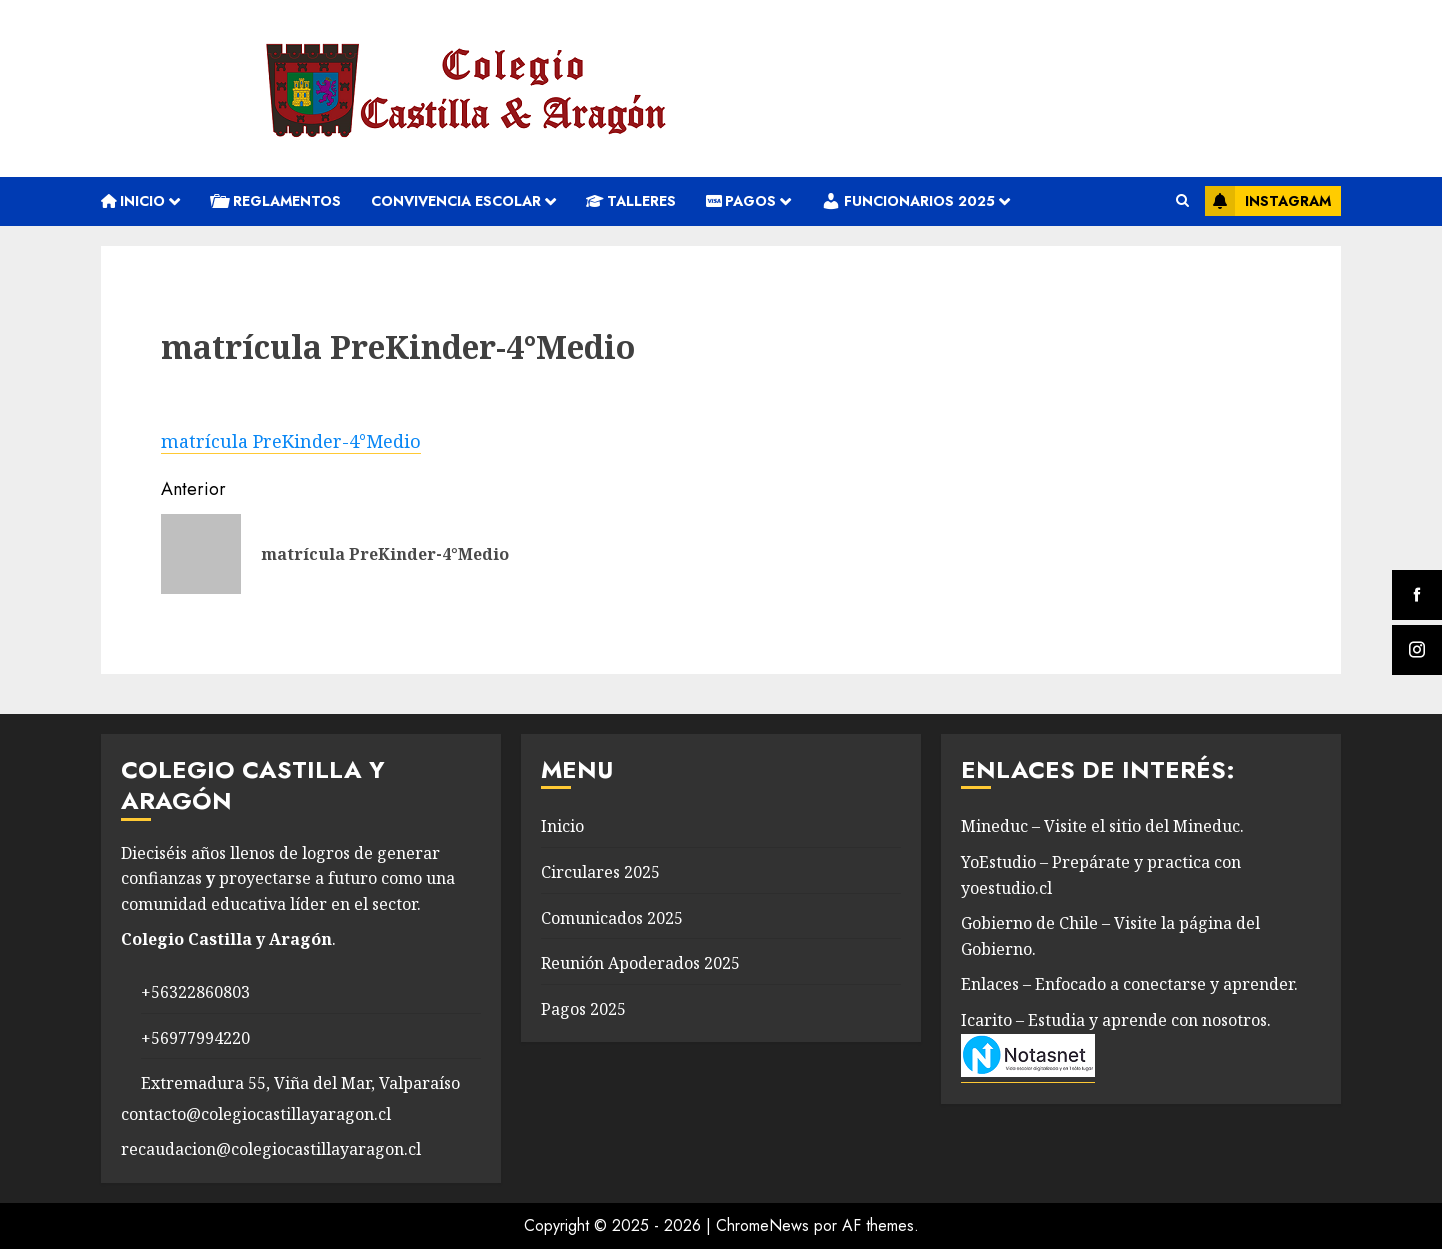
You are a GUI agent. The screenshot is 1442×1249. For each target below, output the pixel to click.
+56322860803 (195, 992)
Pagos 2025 (583, 1009)
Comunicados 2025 (612, 918)
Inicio (133, 201)
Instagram (1268, 201)
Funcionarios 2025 (908, 201)
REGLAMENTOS (275, 201)
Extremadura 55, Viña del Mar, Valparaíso (300, 1083)
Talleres (631, 201)
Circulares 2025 (600, 872)
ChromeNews (762, 1225)
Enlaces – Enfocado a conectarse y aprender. (1129, 984)
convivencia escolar (456, 201)
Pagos (741, 201)
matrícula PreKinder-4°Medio (291, 441)
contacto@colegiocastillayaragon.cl (256, 1114)
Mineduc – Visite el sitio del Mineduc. (1102, 826)
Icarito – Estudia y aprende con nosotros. (1116, 1020)
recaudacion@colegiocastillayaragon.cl (271, 1149)
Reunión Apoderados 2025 (640, 963)
